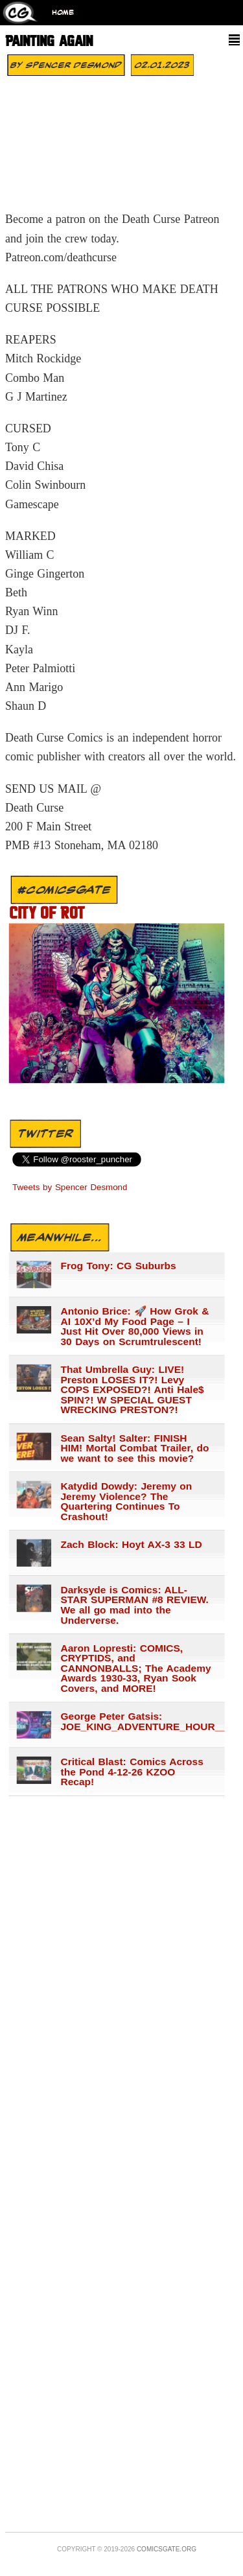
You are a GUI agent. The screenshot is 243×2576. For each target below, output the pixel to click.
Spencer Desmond (74, 65)
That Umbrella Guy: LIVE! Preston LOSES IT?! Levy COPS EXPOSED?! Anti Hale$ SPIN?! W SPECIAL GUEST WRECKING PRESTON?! (131, 1389)
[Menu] (234, 39)
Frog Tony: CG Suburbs (118, 1266)
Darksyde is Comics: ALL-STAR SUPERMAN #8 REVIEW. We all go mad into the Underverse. (134, 1605)
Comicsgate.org (166, 2549)
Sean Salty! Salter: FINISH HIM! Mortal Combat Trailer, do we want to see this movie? (134, 1448)
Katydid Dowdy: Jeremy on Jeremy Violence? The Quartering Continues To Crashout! (126, 1501)
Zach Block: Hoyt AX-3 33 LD (131, 1545)
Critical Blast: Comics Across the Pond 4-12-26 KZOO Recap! (131, 1772)
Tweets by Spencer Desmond (69, 1187)
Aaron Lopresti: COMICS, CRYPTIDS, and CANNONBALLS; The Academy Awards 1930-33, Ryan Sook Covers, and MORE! (135, 1668)
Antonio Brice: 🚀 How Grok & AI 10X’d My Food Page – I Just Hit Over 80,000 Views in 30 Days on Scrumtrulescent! (134, 1326)
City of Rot (47, 914)
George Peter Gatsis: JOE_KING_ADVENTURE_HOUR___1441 (135, 1721)
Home (63, 12)
